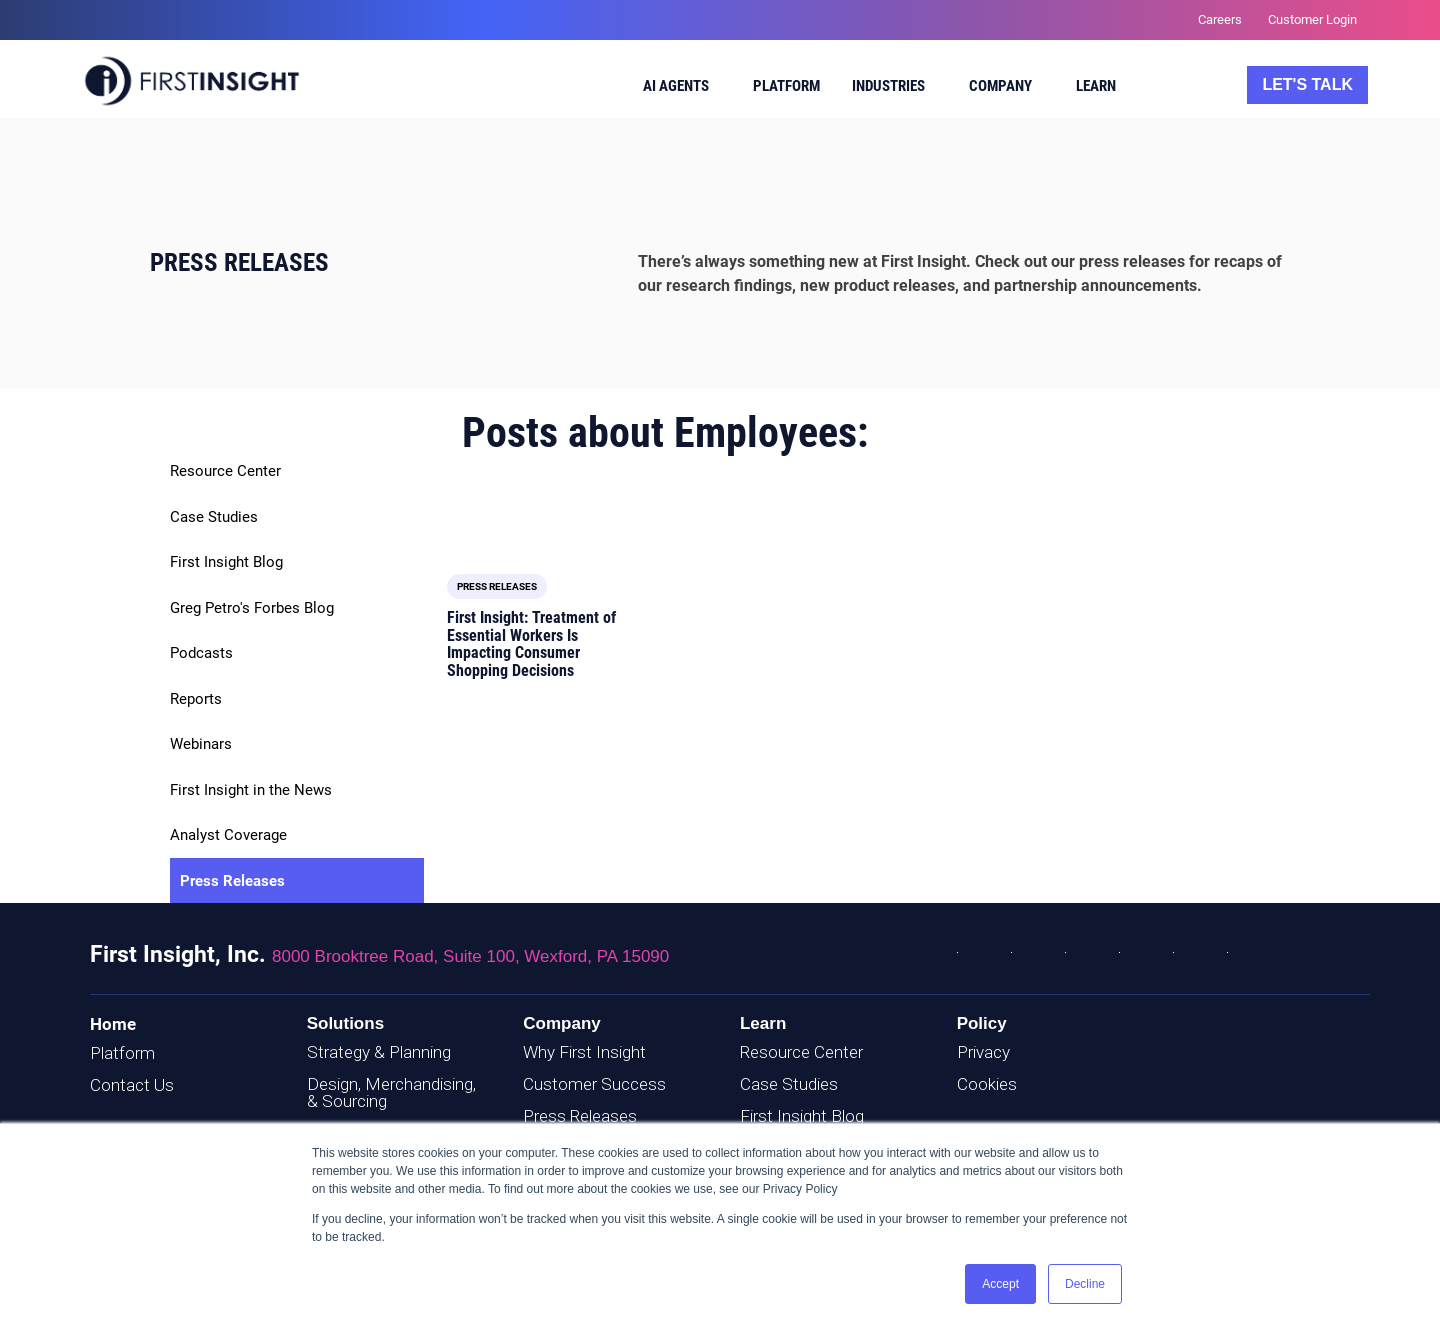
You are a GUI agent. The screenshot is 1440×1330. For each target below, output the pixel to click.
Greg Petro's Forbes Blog (252, 608)
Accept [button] (1000, 1284)
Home (113, 1024)
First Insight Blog (226, 562)
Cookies (987, 1084)
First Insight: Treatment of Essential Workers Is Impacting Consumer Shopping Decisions (531, 644)
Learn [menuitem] (1096, 86)
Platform (122, 1053)
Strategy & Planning (379, 1052)
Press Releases (232, 881)
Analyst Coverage (228, 835)
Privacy (983, 1052)
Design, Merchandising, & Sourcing (391, 1092)
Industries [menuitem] (888, 86)
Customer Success (594, 1084)
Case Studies (214, 517)
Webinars (201, 744)
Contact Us (132, 1085)
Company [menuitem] (1000, 86)
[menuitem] (677, 89)
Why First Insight (584, 1052)
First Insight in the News (251, 790)
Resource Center (225, 471)
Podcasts (201, 653)
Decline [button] (1085, 1284)
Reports (196, 699)
